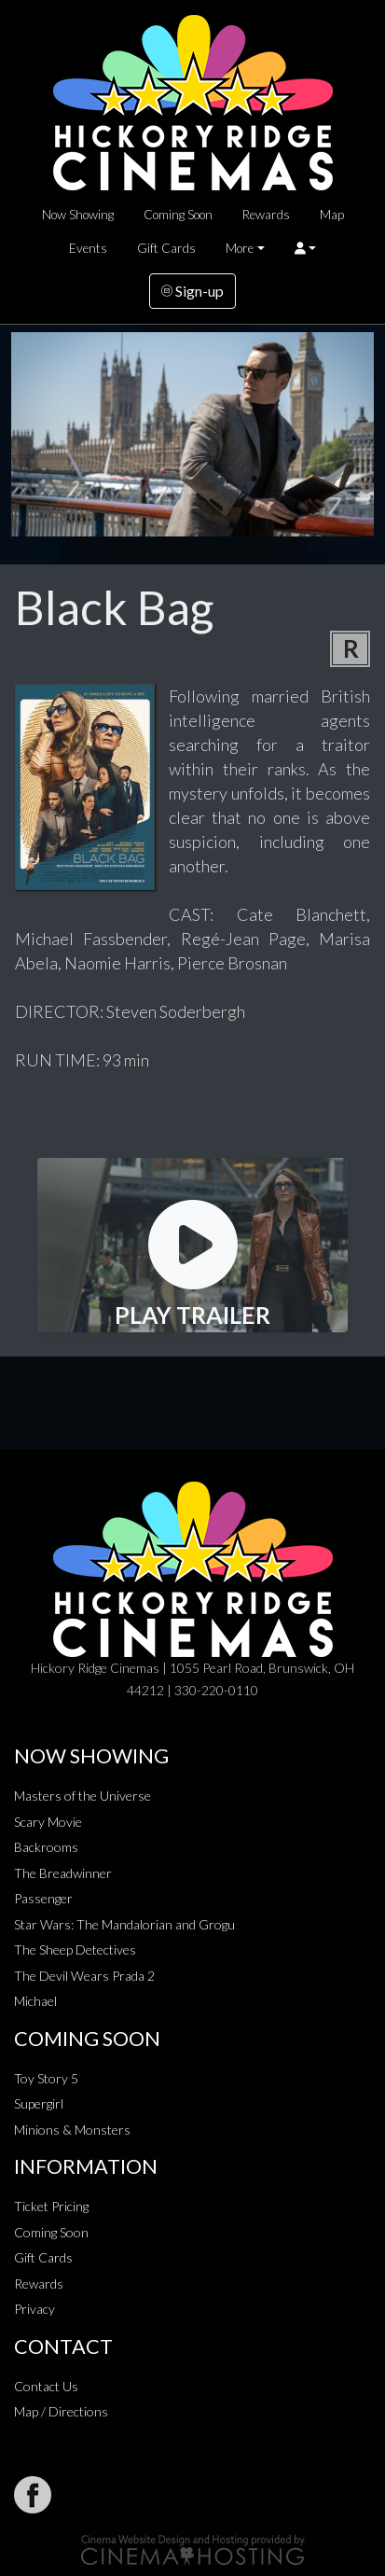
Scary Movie (48, 1822)
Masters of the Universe (82, 1795)
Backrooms (46, 1847)
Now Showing (78, 214)
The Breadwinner (63, 1873)
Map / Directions (61, 2411)
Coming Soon (178, 214)
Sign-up (192, 290)
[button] (305, 248)
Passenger (43, 1898)
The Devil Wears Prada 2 (84, 1976)
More (240, 248)
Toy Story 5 (46, 2078)
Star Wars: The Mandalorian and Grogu (124, 1924)
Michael (35, 2001)
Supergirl (38, 2103)
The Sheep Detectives (75, 1949)
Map (332, 214)
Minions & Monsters (72, 2129)
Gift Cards (166, 248)
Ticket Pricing (51, 2206)
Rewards (266, 214)
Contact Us (46, 2386)
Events (88, 248)
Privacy (34, 2309)
